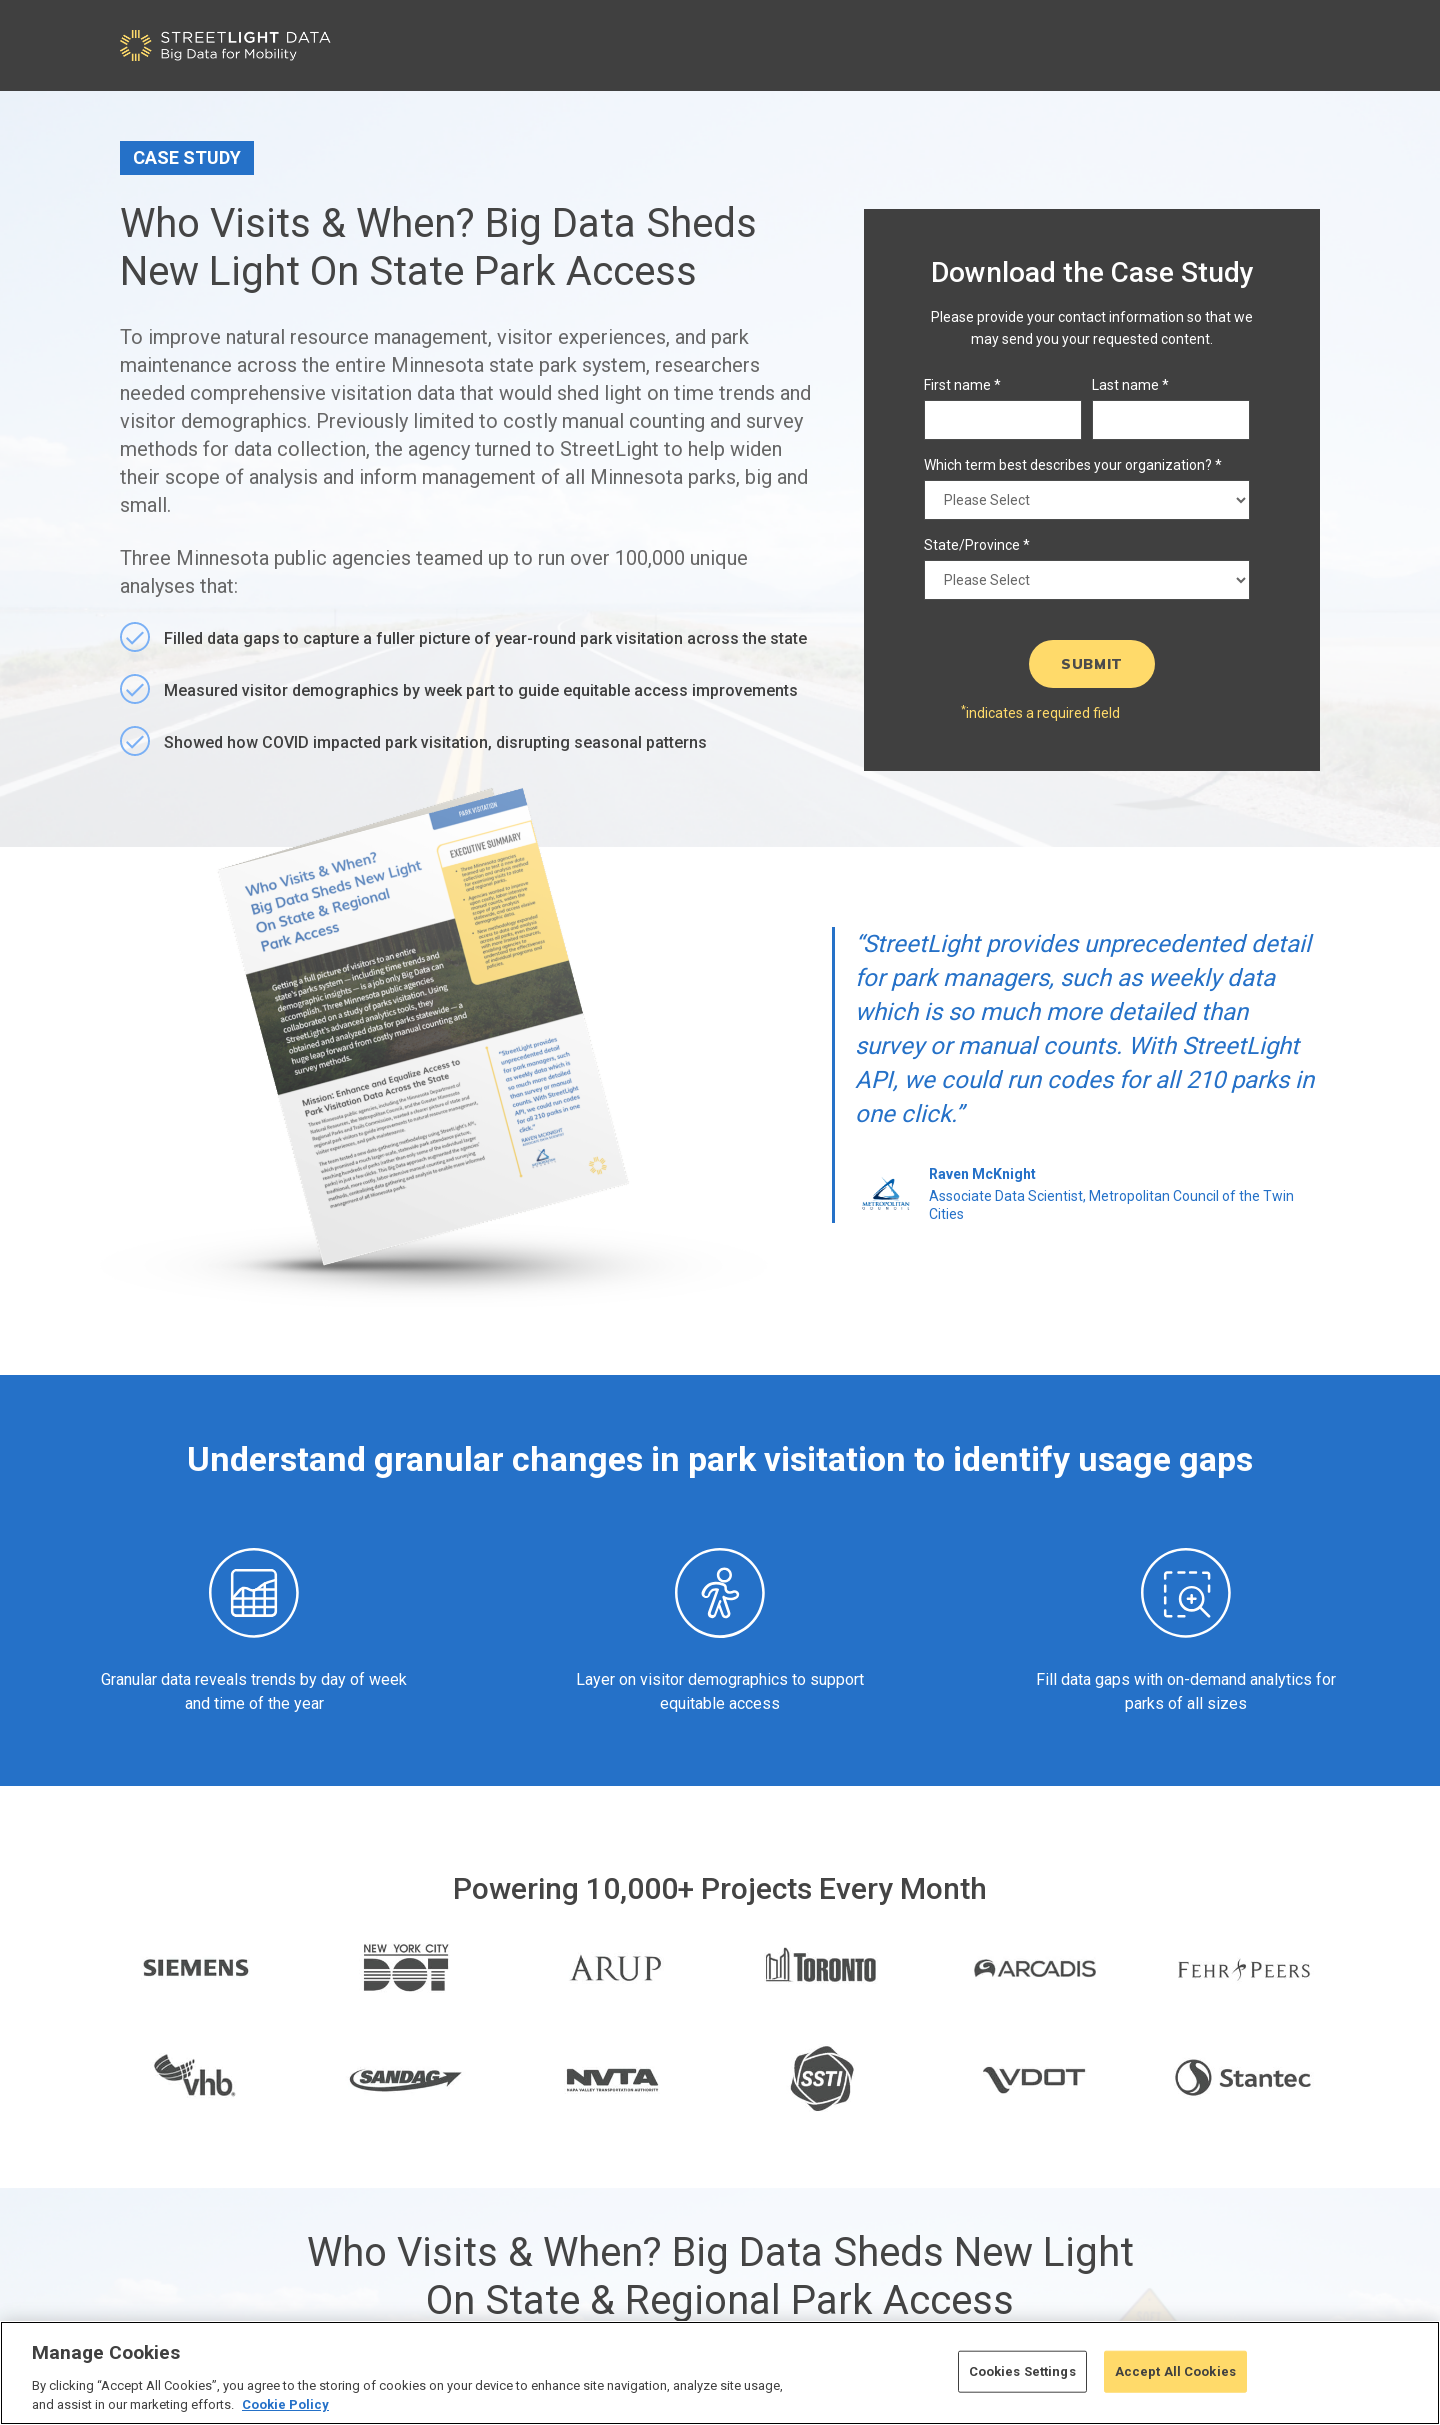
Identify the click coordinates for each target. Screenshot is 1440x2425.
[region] (720, 2373)
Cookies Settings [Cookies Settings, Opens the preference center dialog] (1022, 2371)
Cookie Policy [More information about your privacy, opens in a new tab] (285, 2404)
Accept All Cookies (1175, 2371)
